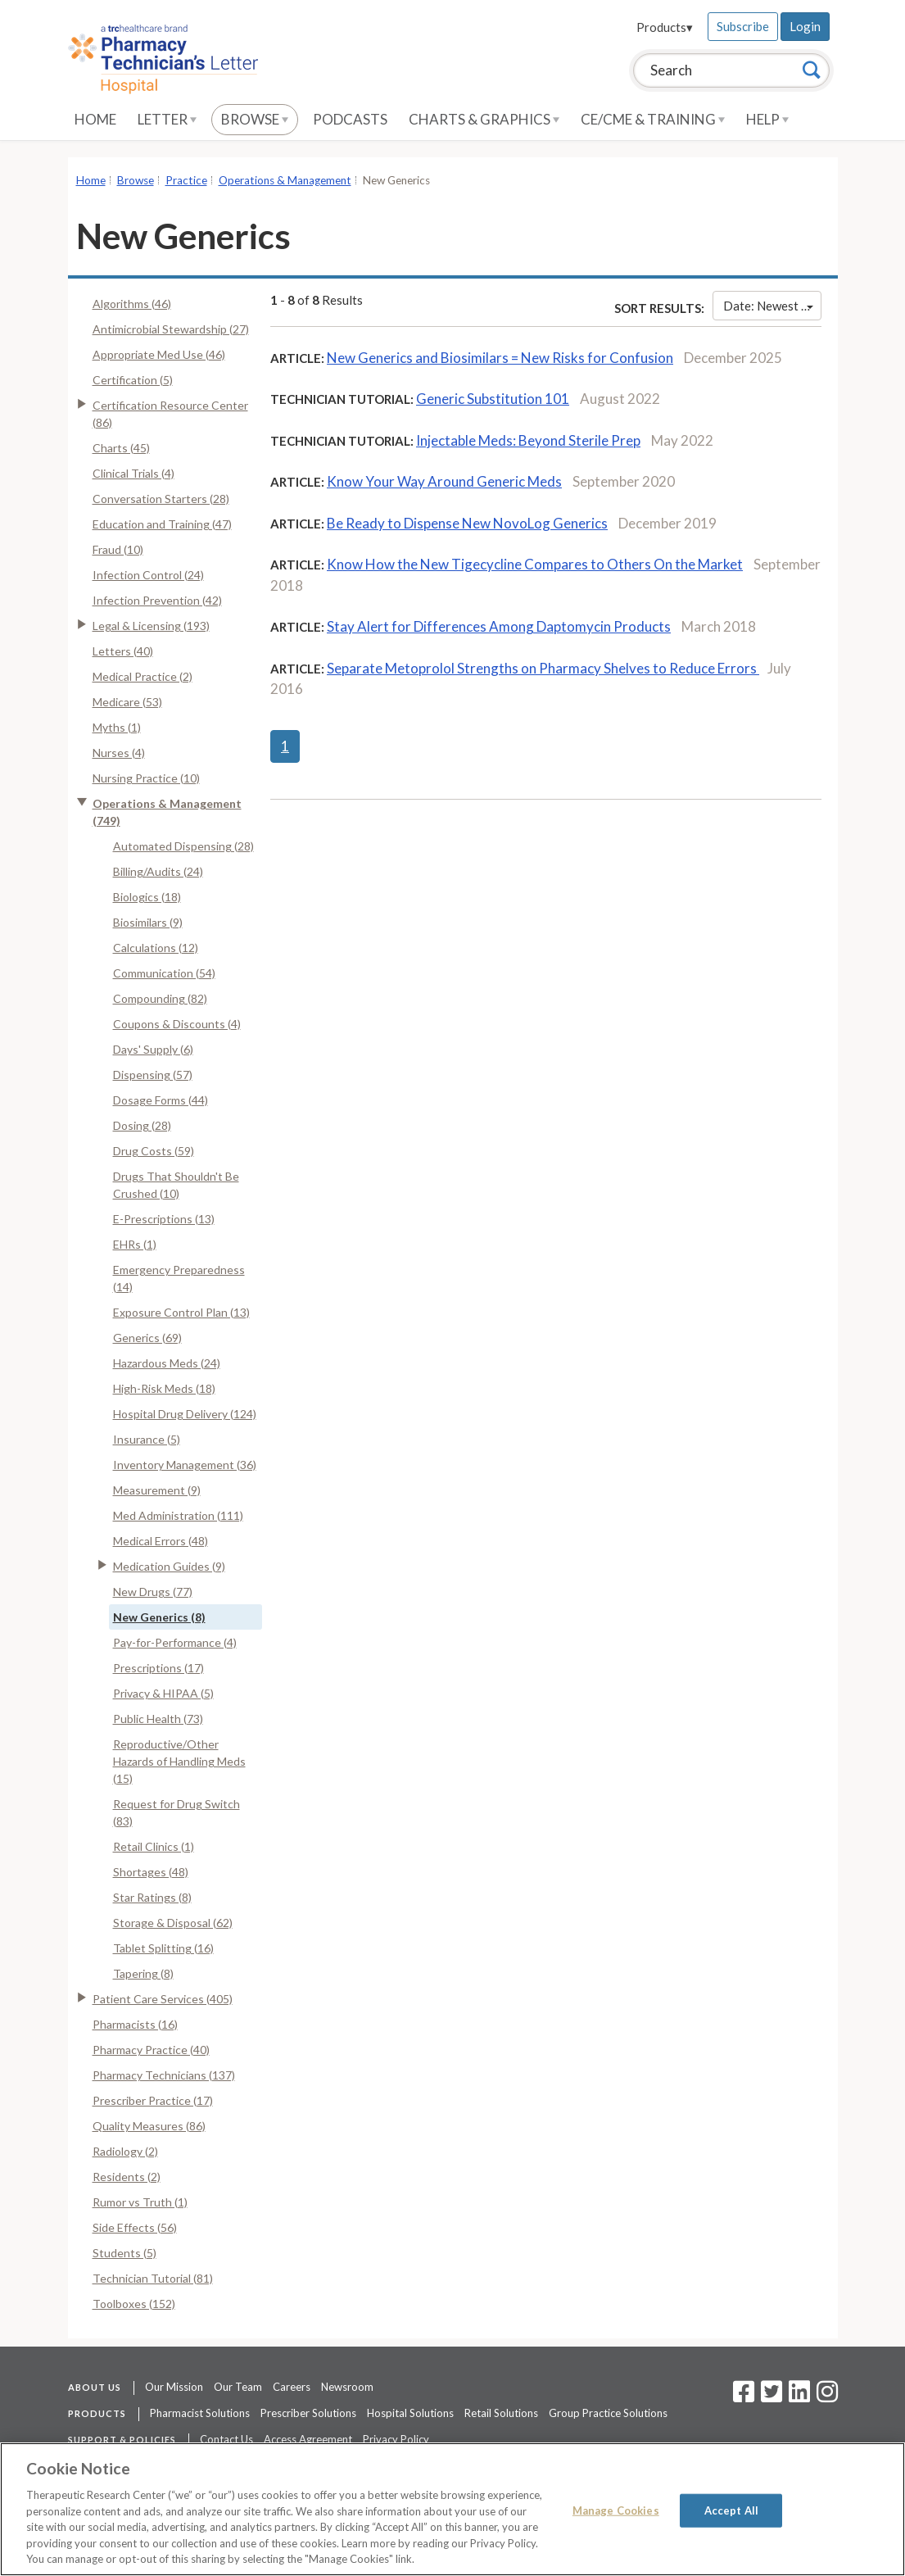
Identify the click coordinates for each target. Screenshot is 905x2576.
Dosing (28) (142, 1125)
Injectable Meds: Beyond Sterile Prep (528, 440)
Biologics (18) (147, 897)
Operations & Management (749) (167, 812)
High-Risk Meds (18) (164, 1388)
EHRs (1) (134, 1244)
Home (95, 119)
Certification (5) (133, 380)
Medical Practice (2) (142, 676)
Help (767, 119)
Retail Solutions (501, 2413)
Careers (291, 2386)
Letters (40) (123, 651)
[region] (452, 2509)
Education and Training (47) (162, 524)
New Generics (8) (159, 1617)
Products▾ (664, 27)
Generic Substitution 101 (492, 398)
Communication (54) (164, 973)
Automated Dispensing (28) (183, 846)
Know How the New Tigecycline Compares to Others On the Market (535, 564)
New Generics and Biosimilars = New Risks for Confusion (500, 357)
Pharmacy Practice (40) (151, 2050)
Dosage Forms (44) (160, 1100)
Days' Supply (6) (153, 1049)
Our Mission (174, 2386)
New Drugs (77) (152, 1592)
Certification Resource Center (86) (170, 413)
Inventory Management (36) (184, 1465)
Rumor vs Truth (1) (140, 2202)
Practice (186, 180)
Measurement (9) (157, 1490)
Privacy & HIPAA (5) (163, 1693)
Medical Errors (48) (160, 1541)
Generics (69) (147, 1338)
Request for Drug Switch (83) (176, 1812)
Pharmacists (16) (135, 2024)
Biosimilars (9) (148, 922)
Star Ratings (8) (152, 1897)
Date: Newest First (772, 305)
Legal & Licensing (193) (151, 626)
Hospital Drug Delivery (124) (184, 1414)
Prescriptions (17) (158, 1668)
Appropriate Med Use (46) (159, 354)
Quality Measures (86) (149, 2126)
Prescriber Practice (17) (153, 2100)
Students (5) (124, 2253)
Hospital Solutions (410, 2413)
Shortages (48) (150, 1872)
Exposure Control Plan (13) (181, 1312)
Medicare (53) (127, 702)
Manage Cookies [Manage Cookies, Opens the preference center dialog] (615, 2509)
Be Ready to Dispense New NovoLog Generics (467, 523)
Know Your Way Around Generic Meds (444, 481)
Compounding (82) (160, 998)
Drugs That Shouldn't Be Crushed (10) (176, 1184)
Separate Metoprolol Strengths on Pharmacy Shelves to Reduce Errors (543, 668)
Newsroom (347, 2386)
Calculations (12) (155, 948)
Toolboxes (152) (134, 2304)
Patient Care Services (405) (163, 1999)
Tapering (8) (143, 1973)
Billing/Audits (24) (158, 871)
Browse (254, 119)
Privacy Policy (396, 2439)
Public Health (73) (158, 1719)
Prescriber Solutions (308, 2413)
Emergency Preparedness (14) (179, 1278)
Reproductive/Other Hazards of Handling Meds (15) (179, 1761)
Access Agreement (308, 2439)
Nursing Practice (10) (146, 778)
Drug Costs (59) (153, 1151)
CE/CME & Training (653, 119)
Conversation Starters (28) (161, 499)
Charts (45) (121, 448)
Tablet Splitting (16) (163, 1948)
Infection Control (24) (148, 575)
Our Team (238, 2386)
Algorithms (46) (132, 304)
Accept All (731, 2509)
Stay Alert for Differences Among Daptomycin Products (499, 626)
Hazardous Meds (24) (166, 1363)
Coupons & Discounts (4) (177, 1024)
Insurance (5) (146, 1439)
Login (805, 26)
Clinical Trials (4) (133, 473)
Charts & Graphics (484, 119)
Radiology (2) (125, 2151)
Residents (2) (127, 2177)
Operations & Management (285, 180)
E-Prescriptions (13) (164, 1219)
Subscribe (743, 26)
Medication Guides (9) (169, 1566)
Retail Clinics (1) (153, 1846)
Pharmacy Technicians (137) (164, 2075)
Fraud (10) (118, 549)
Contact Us (226, 2439)
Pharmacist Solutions (200, 2413)
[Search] (812, 69)
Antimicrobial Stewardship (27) (171, 329)
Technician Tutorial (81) (153, 2278)
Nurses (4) (119, 753)
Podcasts (350, 119)
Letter (167, 119)
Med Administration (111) (178, 1515)
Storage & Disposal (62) (173, 1923)
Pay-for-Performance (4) (175, 1642)
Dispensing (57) (152, 1075)
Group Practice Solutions (608, 2413)
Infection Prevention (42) (157, 600)
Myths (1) (117, 727)
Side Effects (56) (135, 2227)
